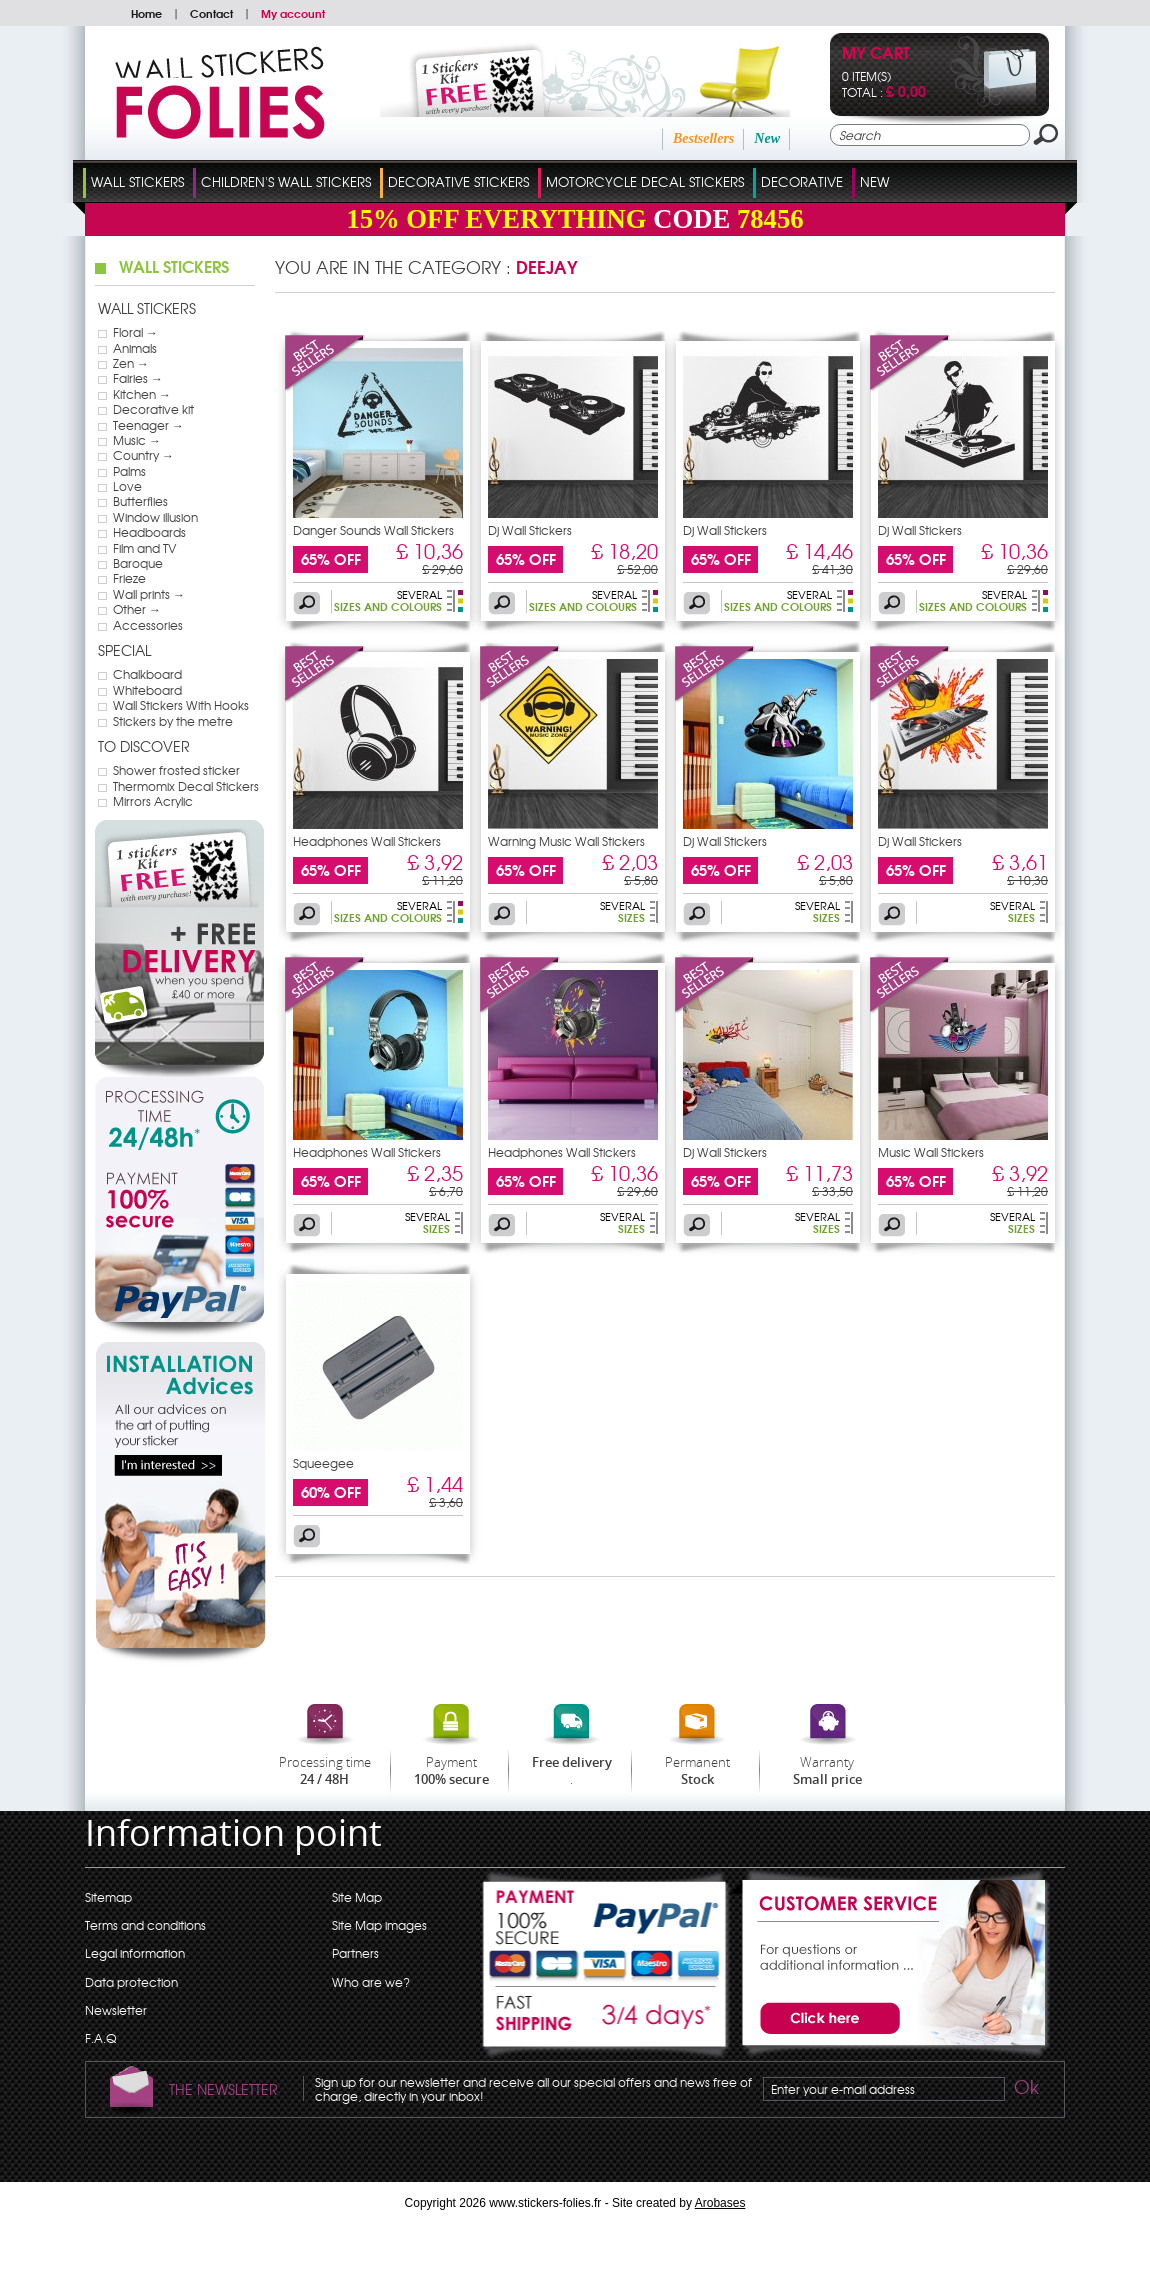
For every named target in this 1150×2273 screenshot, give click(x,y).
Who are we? (371, 1982)
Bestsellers (703, 138)
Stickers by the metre (173, 721)
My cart (876, 54)
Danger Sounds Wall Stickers (373, 530)
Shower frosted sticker (176, 770)
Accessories (148, 625)
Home (146, 13)
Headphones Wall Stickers (367, 841)
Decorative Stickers (458, 181)
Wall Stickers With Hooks (181, 705)
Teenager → (148, 425)
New (767, 138)
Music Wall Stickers (931, 1152)
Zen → (131, 363)
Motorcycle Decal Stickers (645, 181)
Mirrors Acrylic (153, 801)
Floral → (135, 332)
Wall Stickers (137, 181)
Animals (135, 348)
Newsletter (116, 2010)
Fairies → (138, 378)
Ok (1025, 2090)
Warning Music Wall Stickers (566, 841)
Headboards (149, 532)
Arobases (720, 2203)
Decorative (802, 181)
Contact (211, 13)
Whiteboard (147, 690)
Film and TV (144, 548)
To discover (144, 746)
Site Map (357, 1897)
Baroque (138, 563)
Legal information (135, 1953)
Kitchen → (142, 394)
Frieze (129, 578)
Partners (355, 1953)
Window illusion (155, 517)
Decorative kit (153, 409)
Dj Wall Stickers (530, 530)
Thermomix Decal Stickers (186, 786)
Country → (143, 455)
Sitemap (108, 1897)
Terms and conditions (145, 1925)
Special (124, 650)
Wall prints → (149, 594)
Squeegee (323, 1463)
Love (127, 486)
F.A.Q (100, 2038)
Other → (137, 609)
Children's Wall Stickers (286, 181)
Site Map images (379, 1925)
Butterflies (140, 501)
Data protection (131, 1982)
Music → (137, 440)
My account (293, 13)
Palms (129, 471)
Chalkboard (147, 674)
